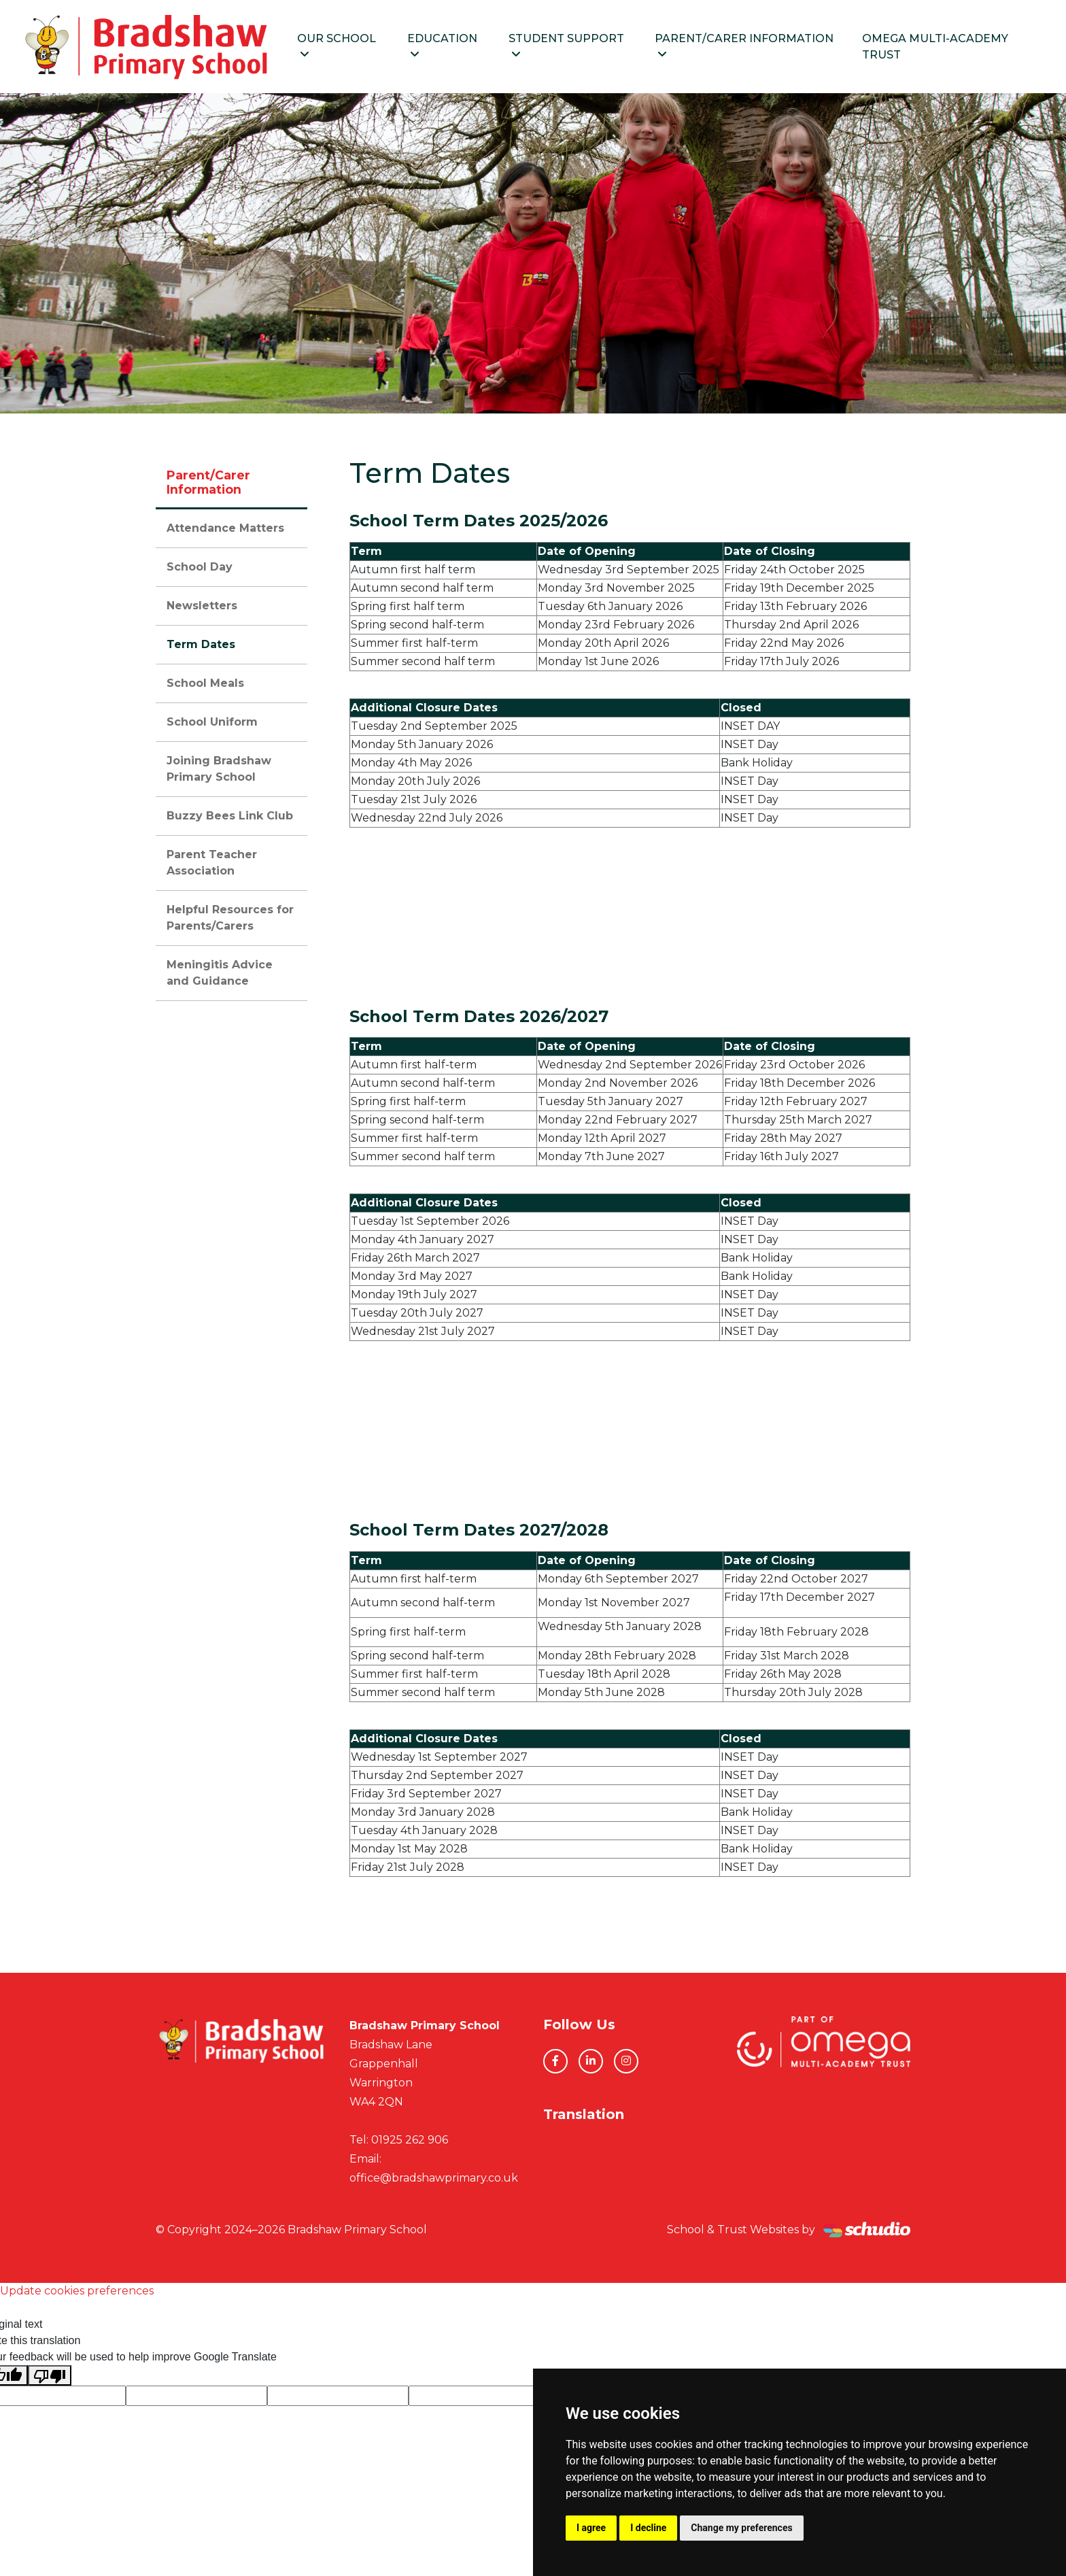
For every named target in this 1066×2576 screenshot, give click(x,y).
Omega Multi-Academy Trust (940, 47)
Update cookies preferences (77, 2292)
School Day (200, 568)
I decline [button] (648, 2527)
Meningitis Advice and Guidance (220, 974)
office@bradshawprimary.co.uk (433, 2179)
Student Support (580, 47)
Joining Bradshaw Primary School (219, 770)
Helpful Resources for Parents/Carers (230, 919)
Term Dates (201, 646)
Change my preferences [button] (741, 2527)
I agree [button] (591, 2527)
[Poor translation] (49, 2377)
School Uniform (212, 723)
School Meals (205, 685)
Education (458, 47)
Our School (354, 47)
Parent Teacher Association (212, 864)
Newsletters (202, 607)
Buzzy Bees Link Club (230, 817)
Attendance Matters (225, 530)
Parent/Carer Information (753, 47)
